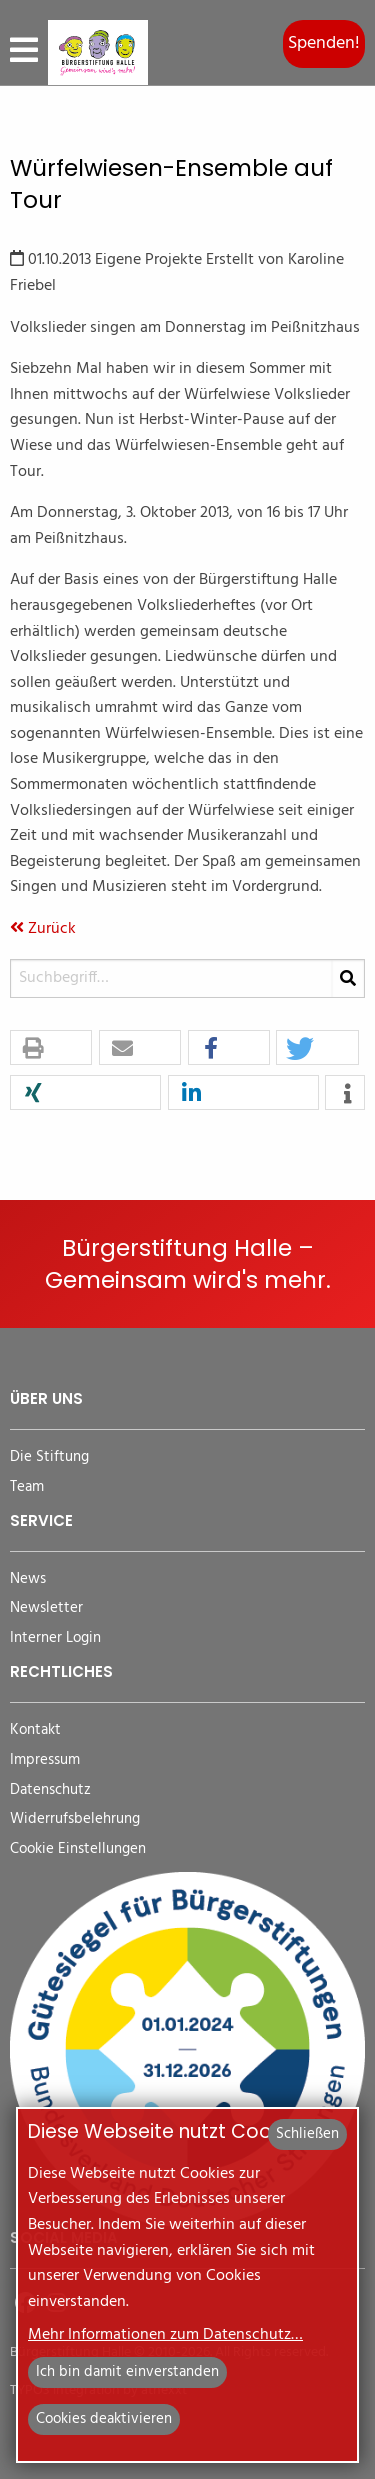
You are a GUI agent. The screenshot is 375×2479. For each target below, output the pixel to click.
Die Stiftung (49, 1457)
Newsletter (46, 1608)
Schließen (307, 2134)
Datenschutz (50, 1790)
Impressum (45, 1760)
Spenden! (324, 43)
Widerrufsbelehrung (75, 1819)
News (28, 1579)
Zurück (43, 929)
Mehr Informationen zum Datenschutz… (165, 2335)
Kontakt (35, 1730)
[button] (51, 1048)
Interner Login (55, 1638)
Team (27, 1487)
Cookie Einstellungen (78, 1849)
